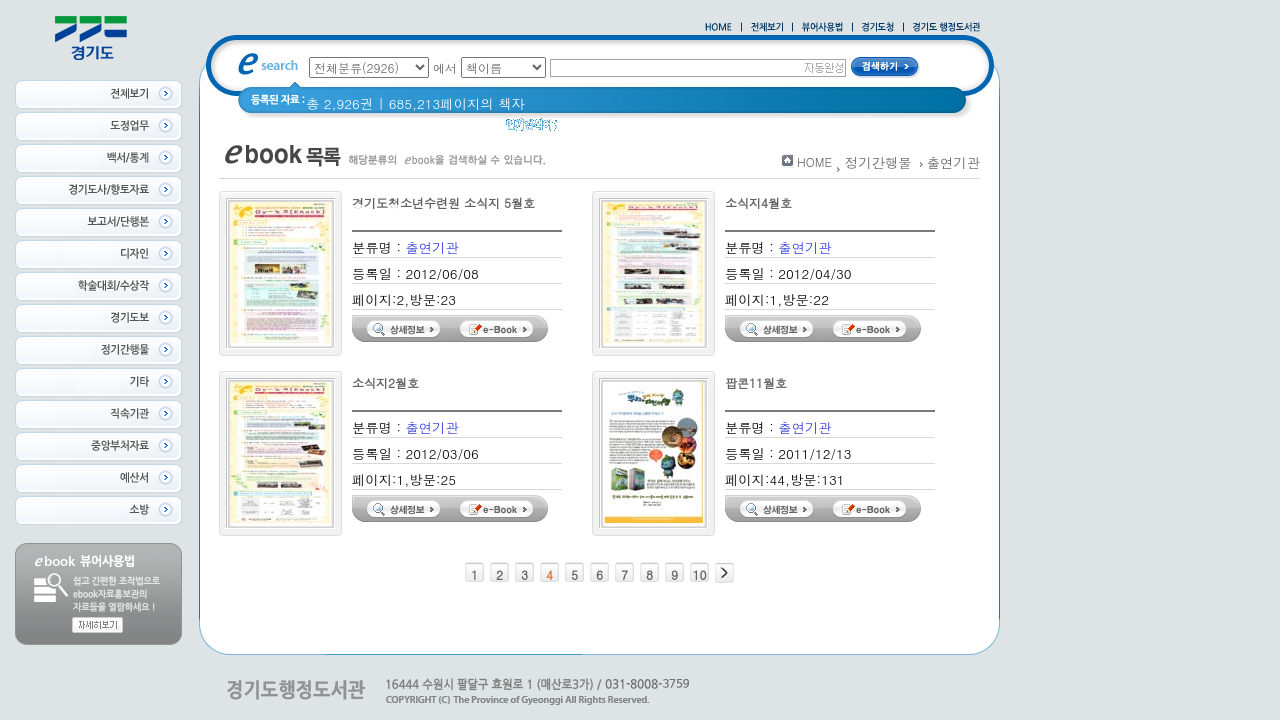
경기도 (632, 129)
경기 (583, 129)
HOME (814, 161)
